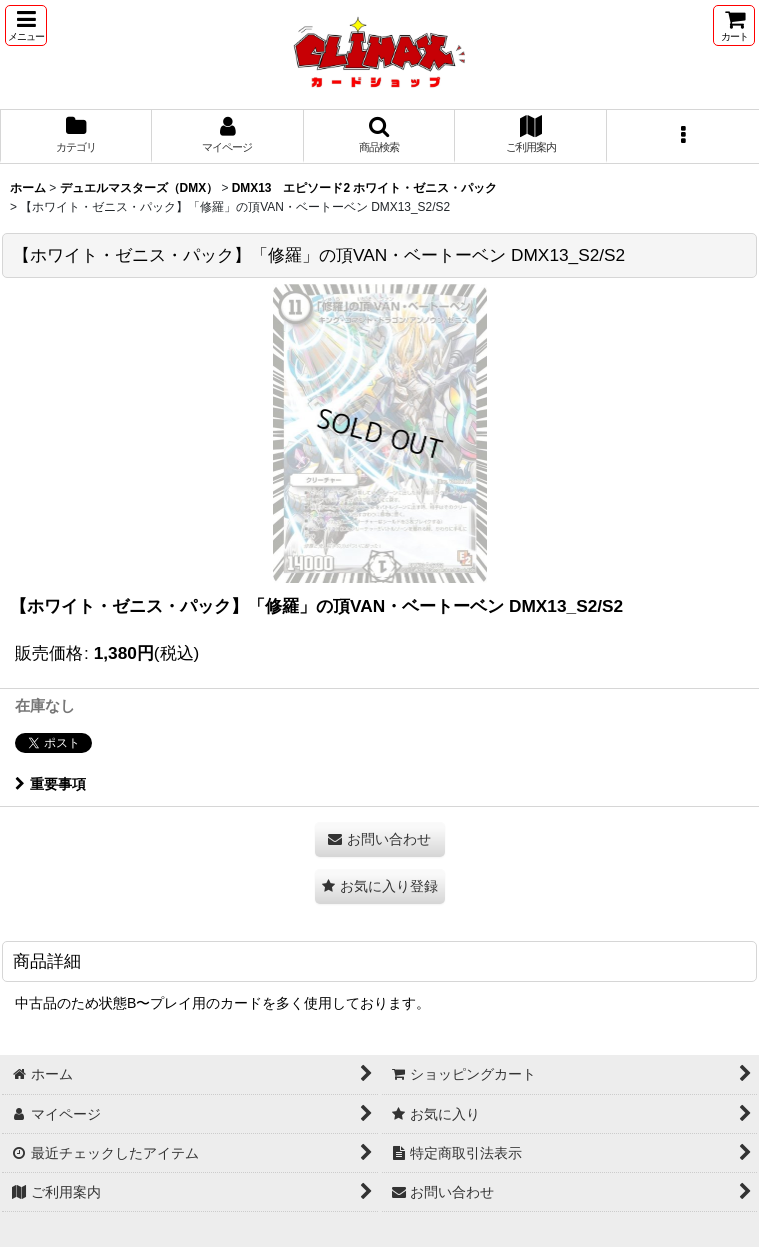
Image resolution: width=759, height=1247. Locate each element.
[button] (26, 25)
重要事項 (50, 784)
